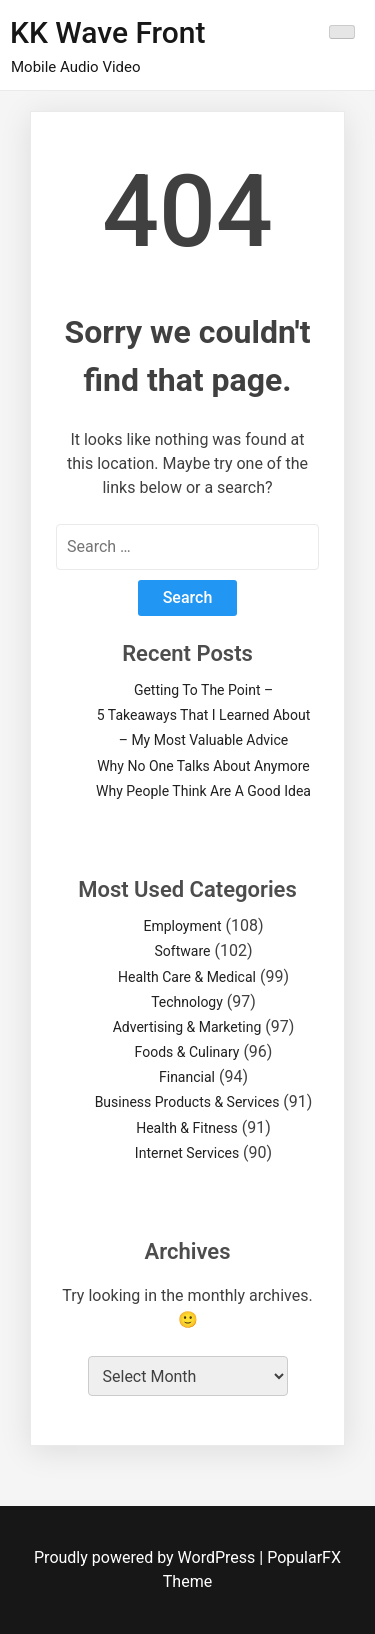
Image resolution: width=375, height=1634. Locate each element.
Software (183, 951)
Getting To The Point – (203, 690)
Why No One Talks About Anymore (203, 766)
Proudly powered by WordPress (146, 1557)
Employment (182, 926)
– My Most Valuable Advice (204, 740)
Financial (187, 1077)
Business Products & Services (187, 1102)
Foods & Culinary (187, 1052)
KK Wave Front (108, 32)
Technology (187, 1002)
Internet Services (187, 1153)
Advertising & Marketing (187, 1027)
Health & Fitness (187, 1128)
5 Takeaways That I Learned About (203, 715)
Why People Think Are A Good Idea (203, 791)
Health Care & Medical (187, 977)
